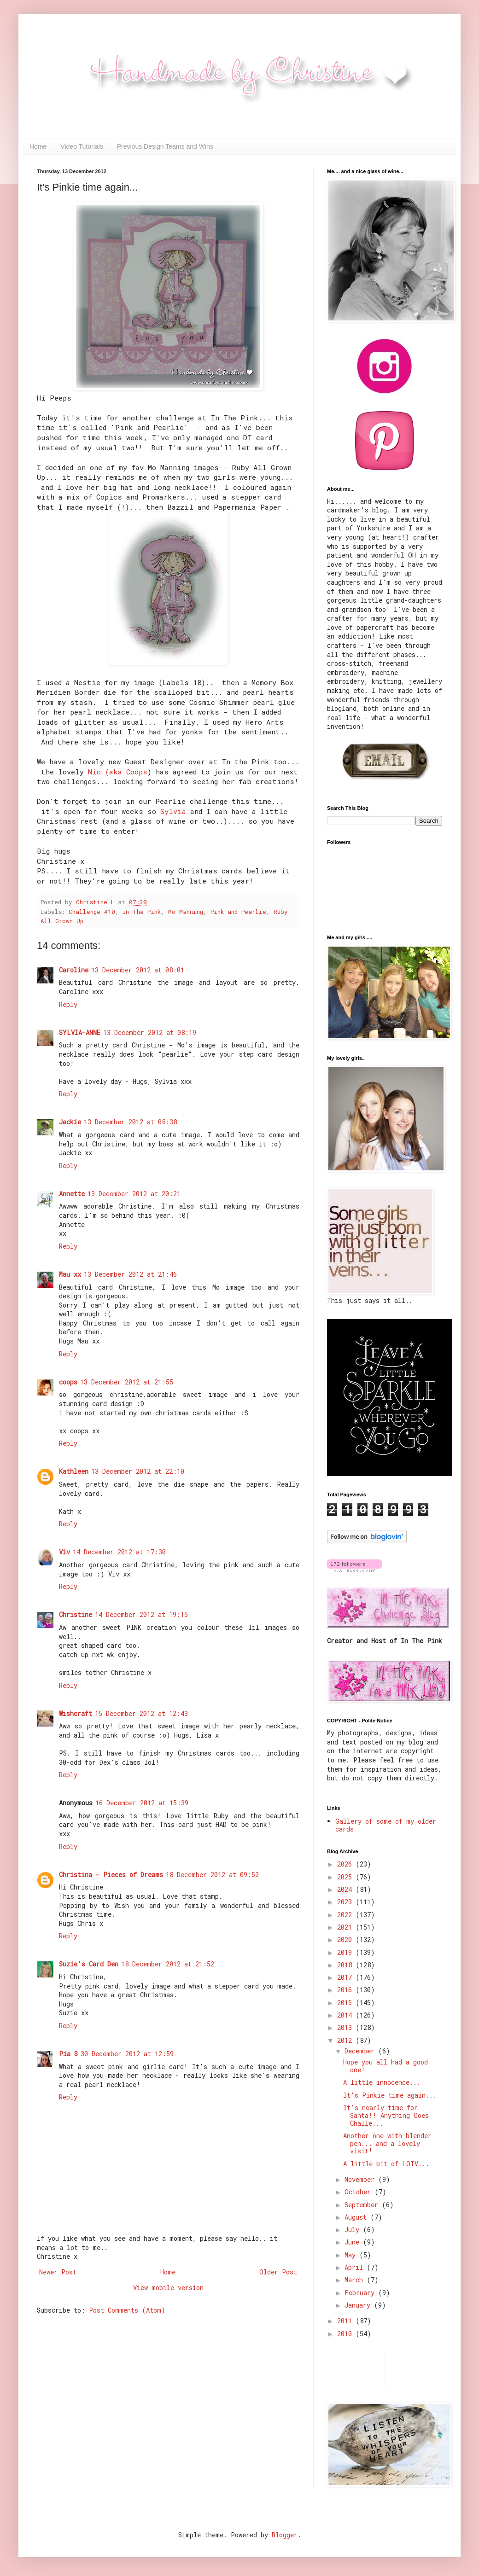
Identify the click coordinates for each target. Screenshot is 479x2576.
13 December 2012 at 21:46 (130, 1274)
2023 (346, 1901)
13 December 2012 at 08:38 (130, 1121)
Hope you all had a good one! (385, 2066)
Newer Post (57, 2272)
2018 (346, 1964)
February (361, 2292)
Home (38, 146)
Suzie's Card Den (88, 1964)
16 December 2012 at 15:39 (141, 1802)
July (354, 2229)
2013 (346, 2027)
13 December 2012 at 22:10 (137, 1471)
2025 (346, 1876)
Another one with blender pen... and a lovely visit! (387, 2143)
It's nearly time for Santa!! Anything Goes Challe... (386, 2115)
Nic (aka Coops (117, 771)
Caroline (73, 969)
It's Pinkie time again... (390, 2095)
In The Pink (142, 911)
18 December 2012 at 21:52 (167, 1964)
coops (68, 1382)
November (361, 2179)
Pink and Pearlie (238, 911)
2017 (346, 1977)
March (356, 2279)
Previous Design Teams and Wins (165, 146)
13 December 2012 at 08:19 (149, 1032)
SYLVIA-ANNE (79, 1032)
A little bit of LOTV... (386, 2163)
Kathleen (73, 1471)
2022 (346, 1914)
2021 (346, 1927)
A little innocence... (382, 2082)
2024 (346, 1889)
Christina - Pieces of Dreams (111, 1874)
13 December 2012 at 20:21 (134, 1193)
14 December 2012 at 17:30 (119, 1551)
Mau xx (70, 1274)
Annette (72, 1193)
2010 (346, 2333)
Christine (75, 1614)
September (363, 2204)
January (359, 2305)
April (356, 2267)
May (352, 2254)
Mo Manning (185, 911)
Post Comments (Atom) (127, 2310)
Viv (64, 1551)
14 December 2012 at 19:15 (141, 1614)
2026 (346, 1864)
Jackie (70, 1121)
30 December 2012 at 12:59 (127, 2053)
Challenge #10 (92, 911)
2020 (346, 1939)
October (359, 2191)
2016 (346, 1989)
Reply (68, 1004)
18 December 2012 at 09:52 (212, 1874)
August (357, 2217)
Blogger (285, 2534)
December (361, 2051)
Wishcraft (75, 1713)
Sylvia (173, 811)
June (354, 2242)
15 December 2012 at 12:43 (141, 1713)
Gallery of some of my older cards (385, 1825)
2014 (346, 2015)
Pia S (68, 2053)
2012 (346, 2040)
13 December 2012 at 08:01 (137, 969)
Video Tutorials (81, 146)
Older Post (278, 2272)
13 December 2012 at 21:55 (126, 1382)
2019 (346, 1952)
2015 (346, 2002)
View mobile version (168, 2287)
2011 (346, 2320)
